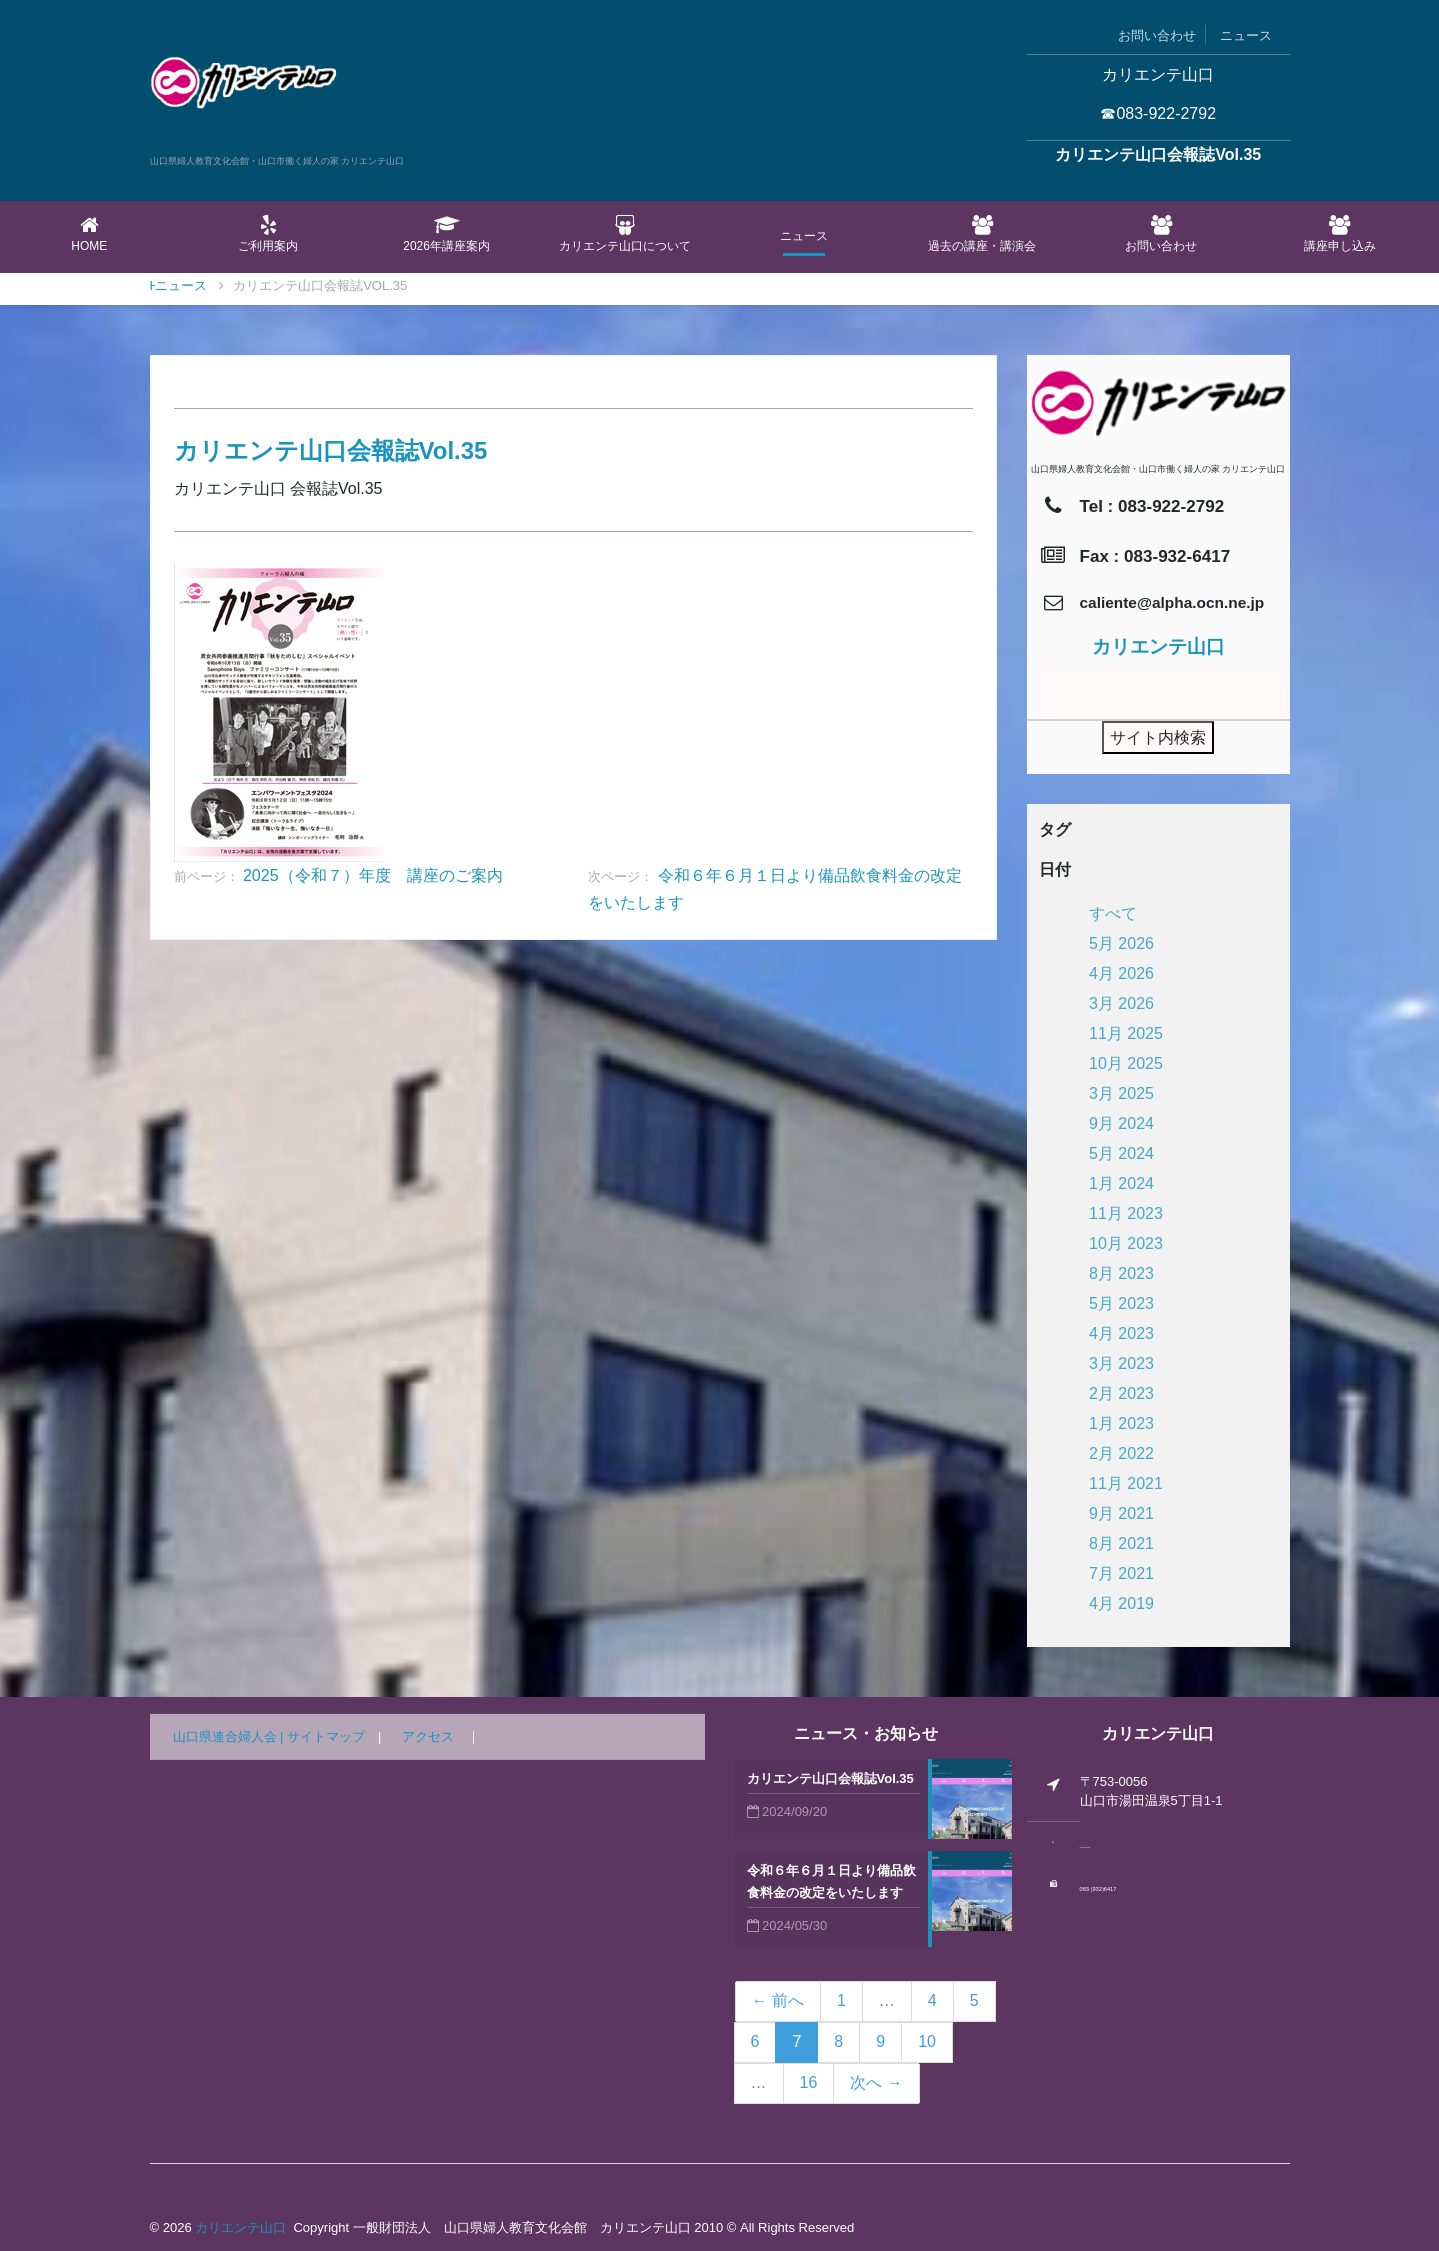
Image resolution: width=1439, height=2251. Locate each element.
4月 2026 (1121, 973)
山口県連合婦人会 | (230, 1736)
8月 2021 (1121, 1543)
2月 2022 (1121, 1453)
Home (89, 234)
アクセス (428, 1736)
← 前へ (778, 2000)
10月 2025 (1126, 1063)
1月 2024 (1121, 1183)
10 (927, 2041)
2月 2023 (1121, 1393)
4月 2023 (1121, 1333)
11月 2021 (1126, 1483)
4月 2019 (1121, 1603)
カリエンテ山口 (240, 2227)
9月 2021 (1121, 1513)
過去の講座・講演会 (982, 234)
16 (809, 2082)
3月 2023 (1121, 1363)
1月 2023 (1121, 1423)
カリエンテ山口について (625, 234)
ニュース (1246, 35)
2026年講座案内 (446, 234)
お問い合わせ (1157, 35)
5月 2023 (1121, 1303)
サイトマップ (326, 1736)
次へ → (876, 2082)
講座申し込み (1339, 234)
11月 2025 (1126, 1033)
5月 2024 (1121, 1153)
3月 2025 (1121, 1093)
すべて (1113, 913)
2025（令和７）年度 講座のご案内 (373, 875)
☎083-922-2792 (1158, 113)
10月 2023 (1126, 1243)
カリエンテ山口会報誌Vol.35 (830, 1778)
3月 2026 (1121, 1003)
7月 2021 (1121, 1573)
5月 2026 (1121, 943)
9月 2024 (1121, 1123)
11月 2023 (1126, 1213)
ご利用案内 (268, 234)
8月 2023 (1121, 1273)
